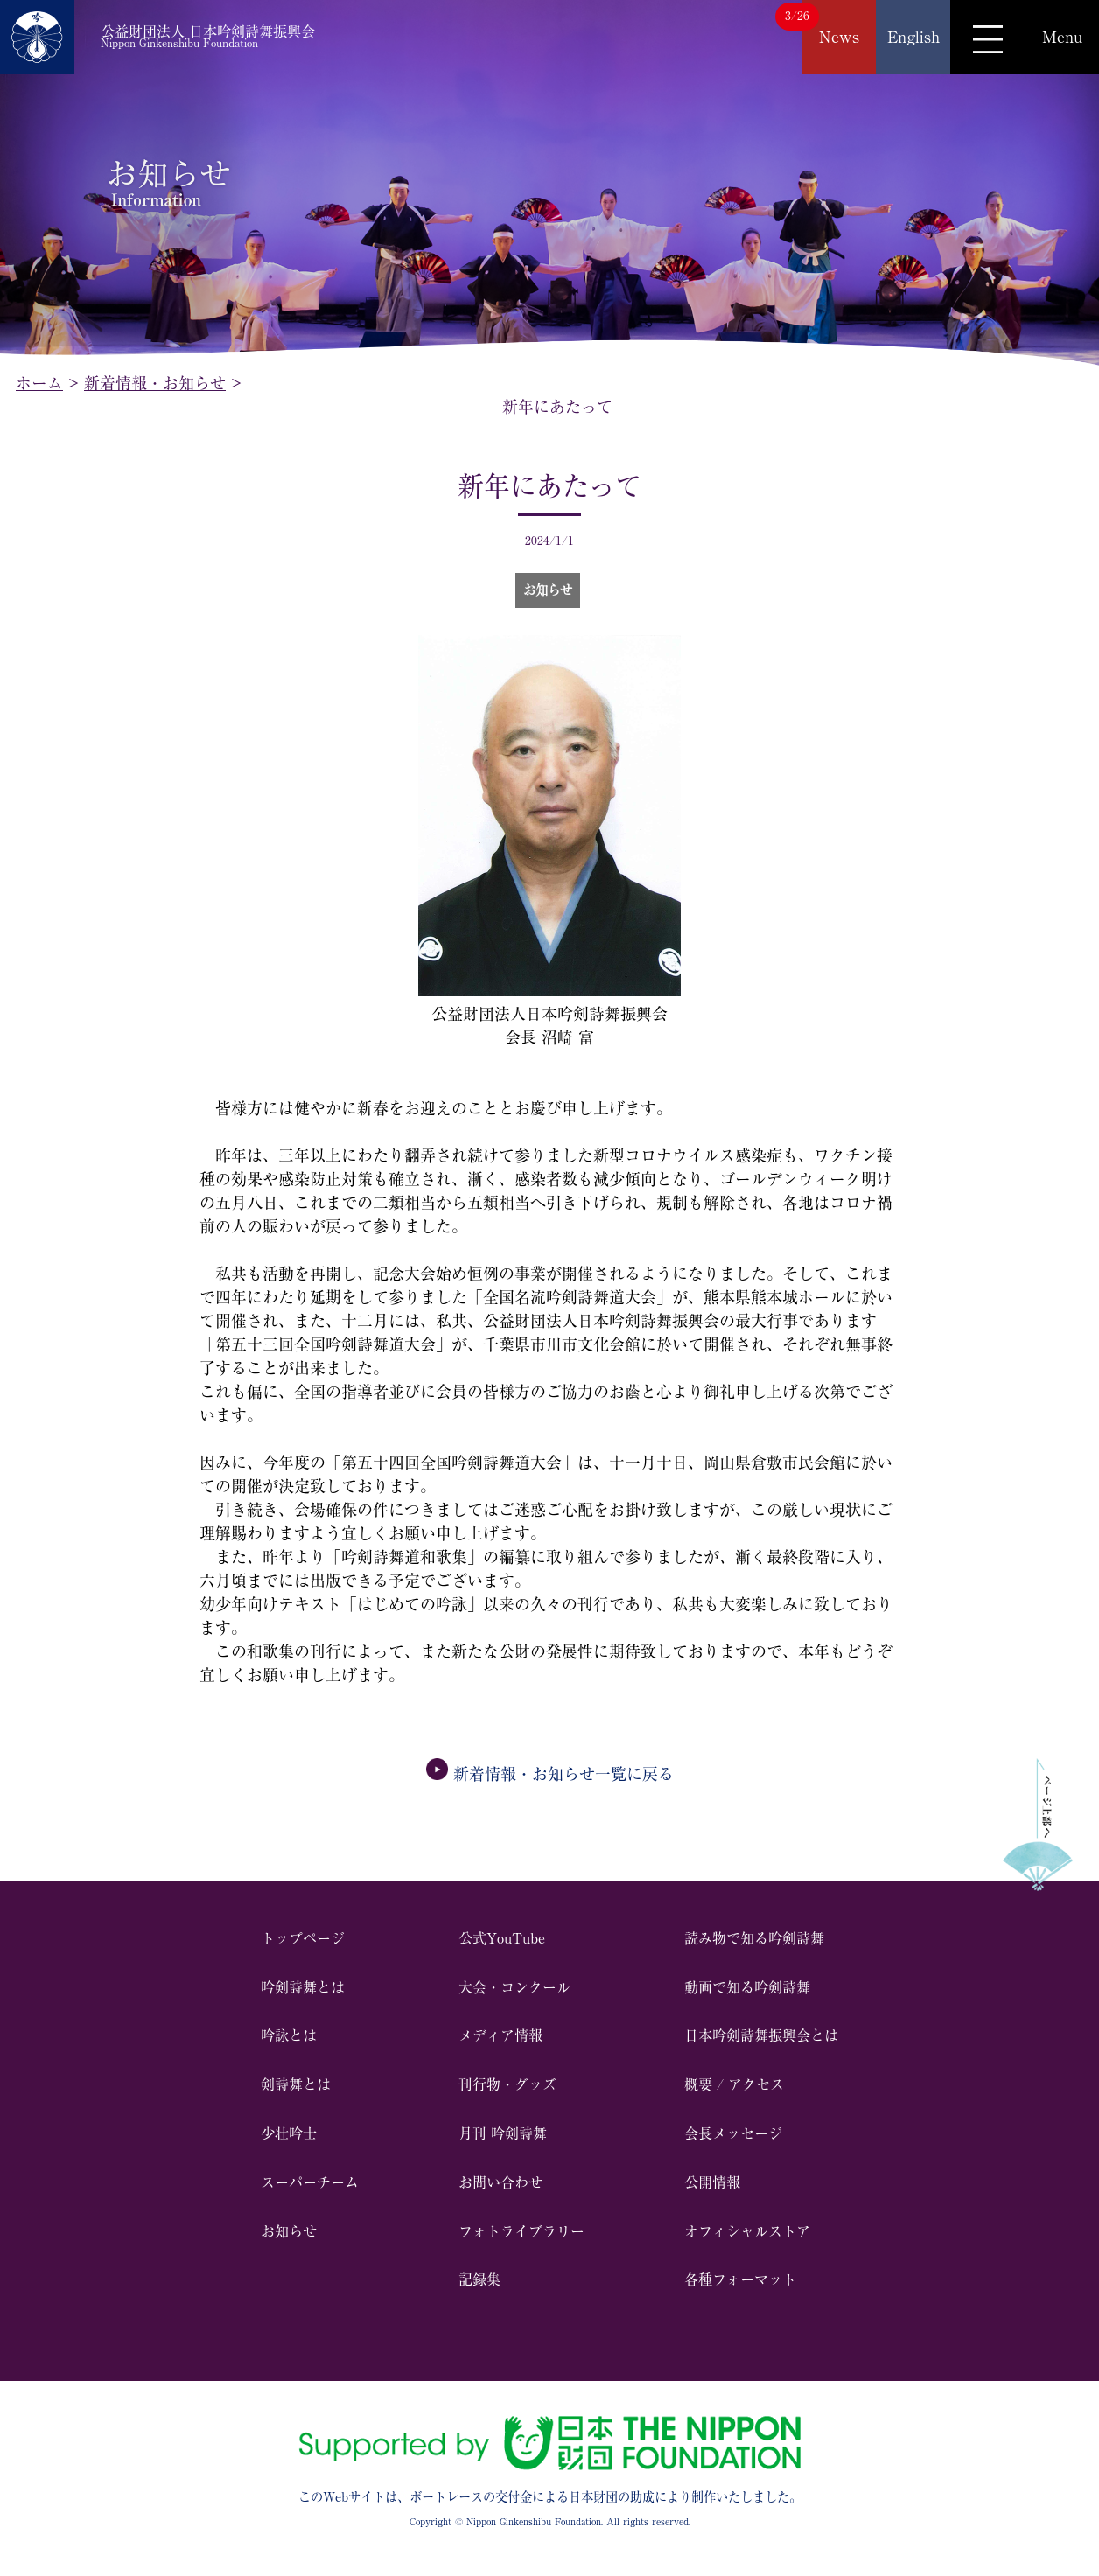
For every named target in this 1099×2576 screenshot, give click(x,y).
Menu (1062, 37)
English (913, 37)
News (839, 37)
